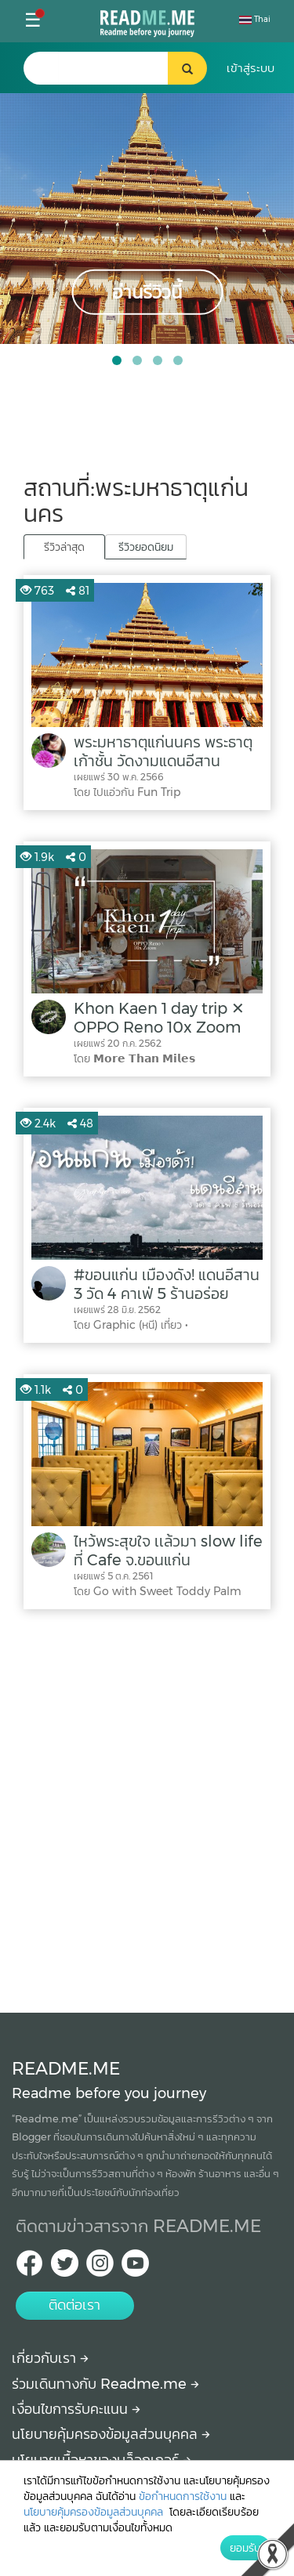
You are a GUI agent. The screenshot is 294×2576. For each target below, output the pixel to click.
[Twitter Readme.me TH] (64, 2268)
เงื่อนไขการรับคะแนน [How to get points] (76, 2409)
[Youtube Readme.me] (135, 2268)
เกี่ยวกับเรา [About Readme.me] (50, 2358)
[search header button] (187, 68)
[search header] (113, 68)
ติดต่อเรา (74, 2305)
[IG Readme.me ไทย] (100, 2268)
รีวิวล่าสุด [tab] (64, 547)
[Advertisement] (147, 1807)
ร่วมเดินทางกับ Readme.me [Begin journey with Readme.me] (105, 2384)
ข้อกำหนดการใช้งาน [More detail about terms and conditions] (183, 2496)
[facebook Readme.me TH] (29, 2268)
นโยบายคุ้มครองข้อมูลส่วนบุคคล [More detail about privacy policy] (111, 2434)
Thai (254, 19)
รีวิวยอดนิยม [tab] (145, 547)
